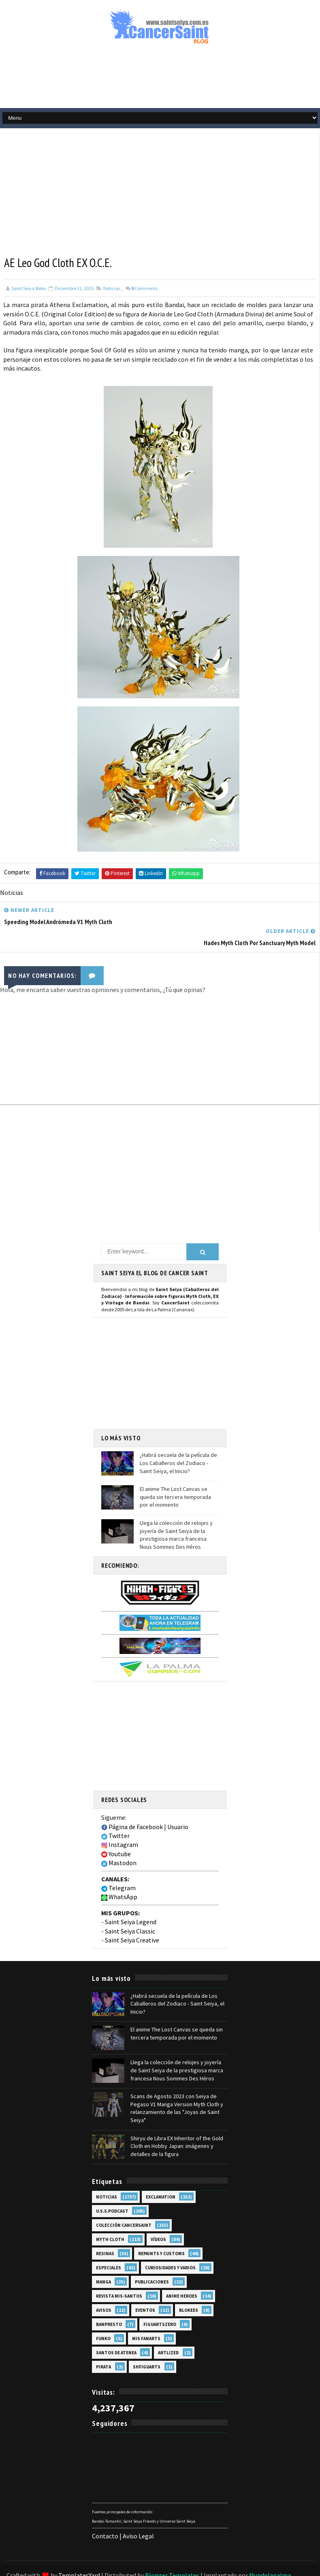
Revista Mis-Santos (119, 2274)
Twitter (115, 1814)
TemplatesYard (79, 2554)
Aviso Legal (138, 2514)
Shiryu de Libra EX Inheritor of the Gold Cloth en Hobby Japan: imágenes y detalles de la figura (176, 2124)
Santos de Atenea (116, 2331)
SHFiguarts (146, 2345)
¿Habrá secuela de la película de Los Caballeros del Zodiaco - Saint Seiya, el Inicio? (178, 1441)
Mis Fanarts (146, 2317)
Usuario (177, 1805)
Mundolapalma (270, 2554)
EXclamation (160, 2175)
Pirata (103, 2345)
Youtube (116, 1832)
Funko (103, 2317)
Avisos (103, 2289)
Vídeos (158, 2218)
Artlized (168, 2331)
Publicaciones (152, 2260)
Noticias (111, 288)
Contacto (105, 2514)
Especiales (108, 2246)
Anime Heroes (181, 2274)
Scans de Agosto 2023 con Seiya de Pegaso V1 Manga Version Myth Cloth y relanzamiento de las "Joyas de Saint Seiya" (176, 2086)
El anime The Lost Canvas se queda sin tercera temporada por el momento (175, 1475)
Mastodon (119, 1841)
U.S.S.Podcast (112, 2189)
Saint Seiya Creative (132, 1918)
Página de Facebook (132, 1805)
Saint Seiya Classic (130, 1909)
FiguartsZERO (159, 2303)
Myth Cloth (110, 2218)
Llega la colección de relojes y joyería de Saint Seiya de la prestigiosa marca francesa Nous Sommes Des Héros (176, 1513)
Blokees (188, 2289)
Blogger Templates (172, 2554)
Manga (103, 2260)
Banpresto (109, 2303)
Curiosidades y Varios (170, 2246)
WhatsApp (119, 1875)
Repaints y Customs (161, 2232)
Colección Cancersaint (123, 2204)
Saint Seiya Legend (130, 1900)
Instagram (119, 1823)
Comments (144, 288)
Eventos (145, 2289)
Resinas (105, 2232)
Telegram (118, 1866)
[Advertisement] (160, 79)
